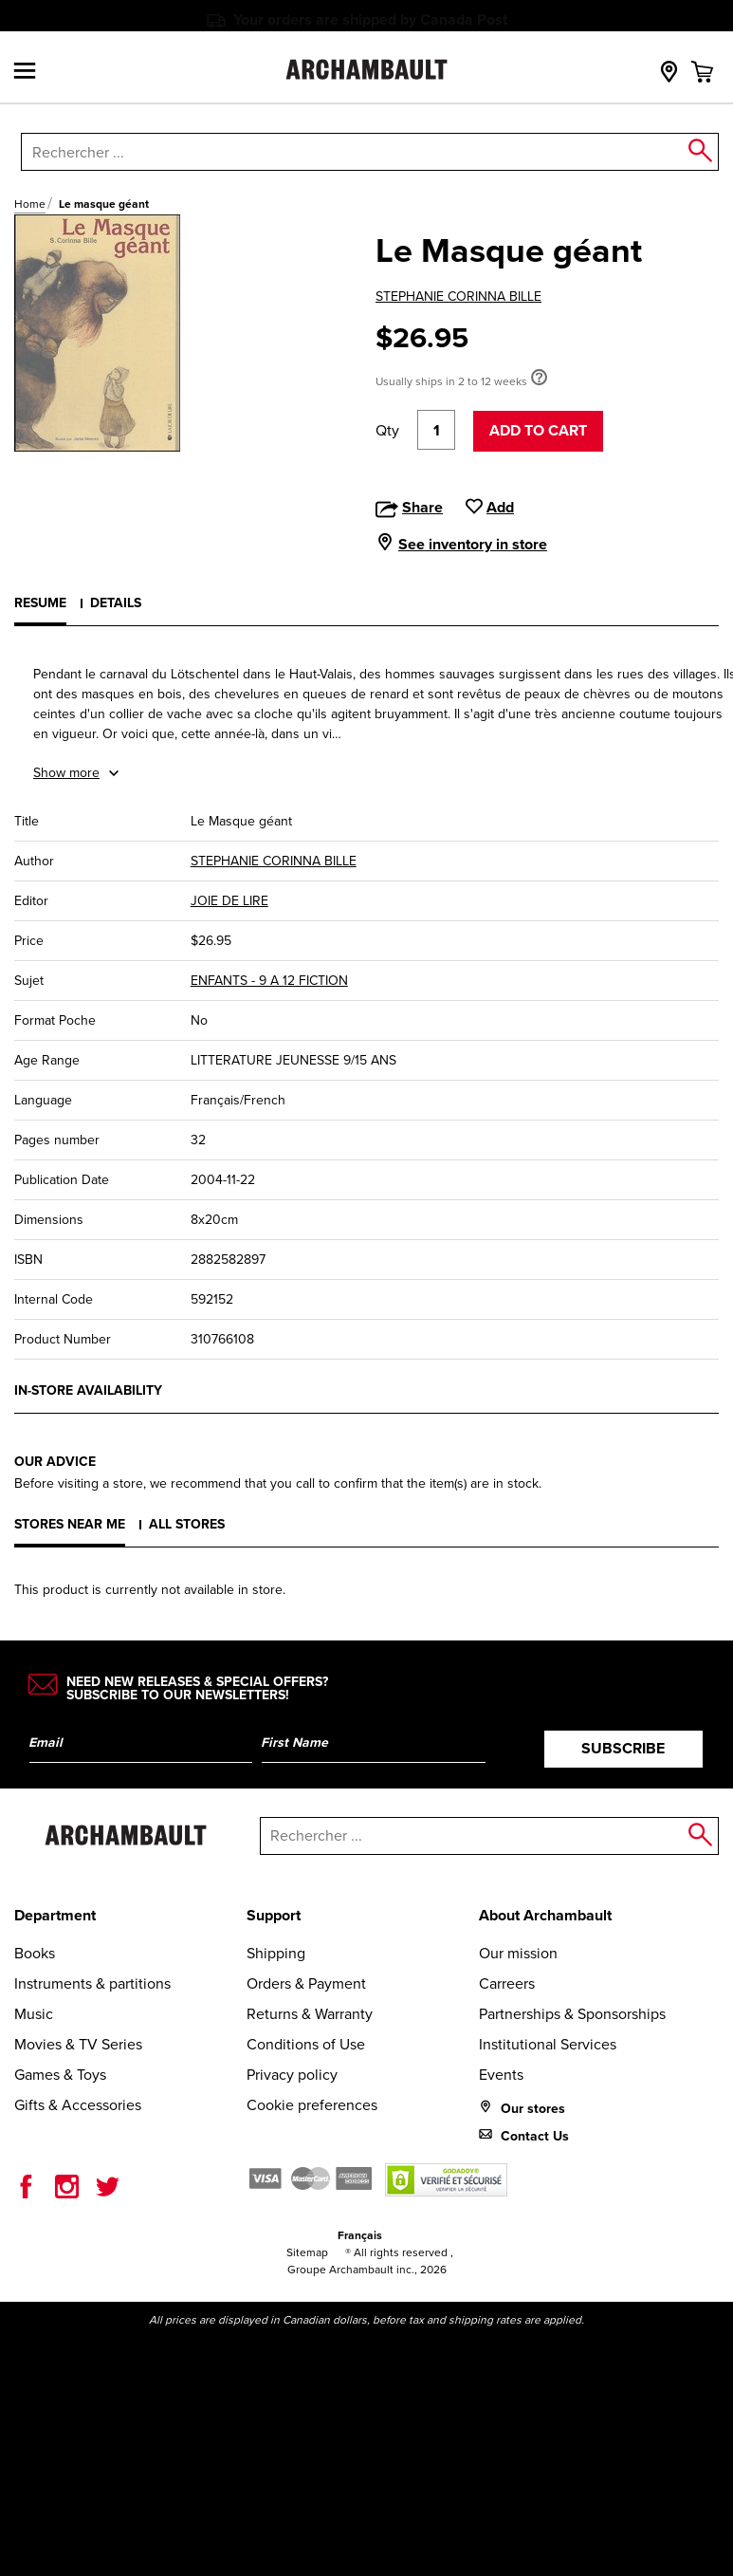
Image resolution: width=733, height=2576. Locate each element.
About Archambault (545, 1915)
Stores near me (69, 1524)
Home (30, 204)
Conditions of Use (306, 2044)
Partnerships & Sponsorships (572, 2014)
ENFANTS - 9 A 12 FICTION (269, 981)
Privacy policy (292, 2074)
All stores (187, 1524)
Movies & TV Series (78, 2044)
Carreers (507, 1983)
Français (360, 2235)
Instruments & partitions (92, 1983)
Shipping (276, 1953)
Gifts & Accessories (77, 2105)
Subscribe (623, 1748)
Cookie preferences (312, 2105)
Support (274, 1915)
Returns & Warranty (310, 2014)
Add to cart (538, 430)
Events (501, 2074)
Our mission (518, 1953)
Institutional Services (547, 2044)
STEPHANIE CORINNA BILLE (458, 296)
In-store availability (88, 1390)
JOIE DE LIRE (229, 901)
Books (34, 1953)
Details (115, 603)
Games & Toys (60, 2074)
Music (33, 2014)
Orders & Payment (306, 1983)
